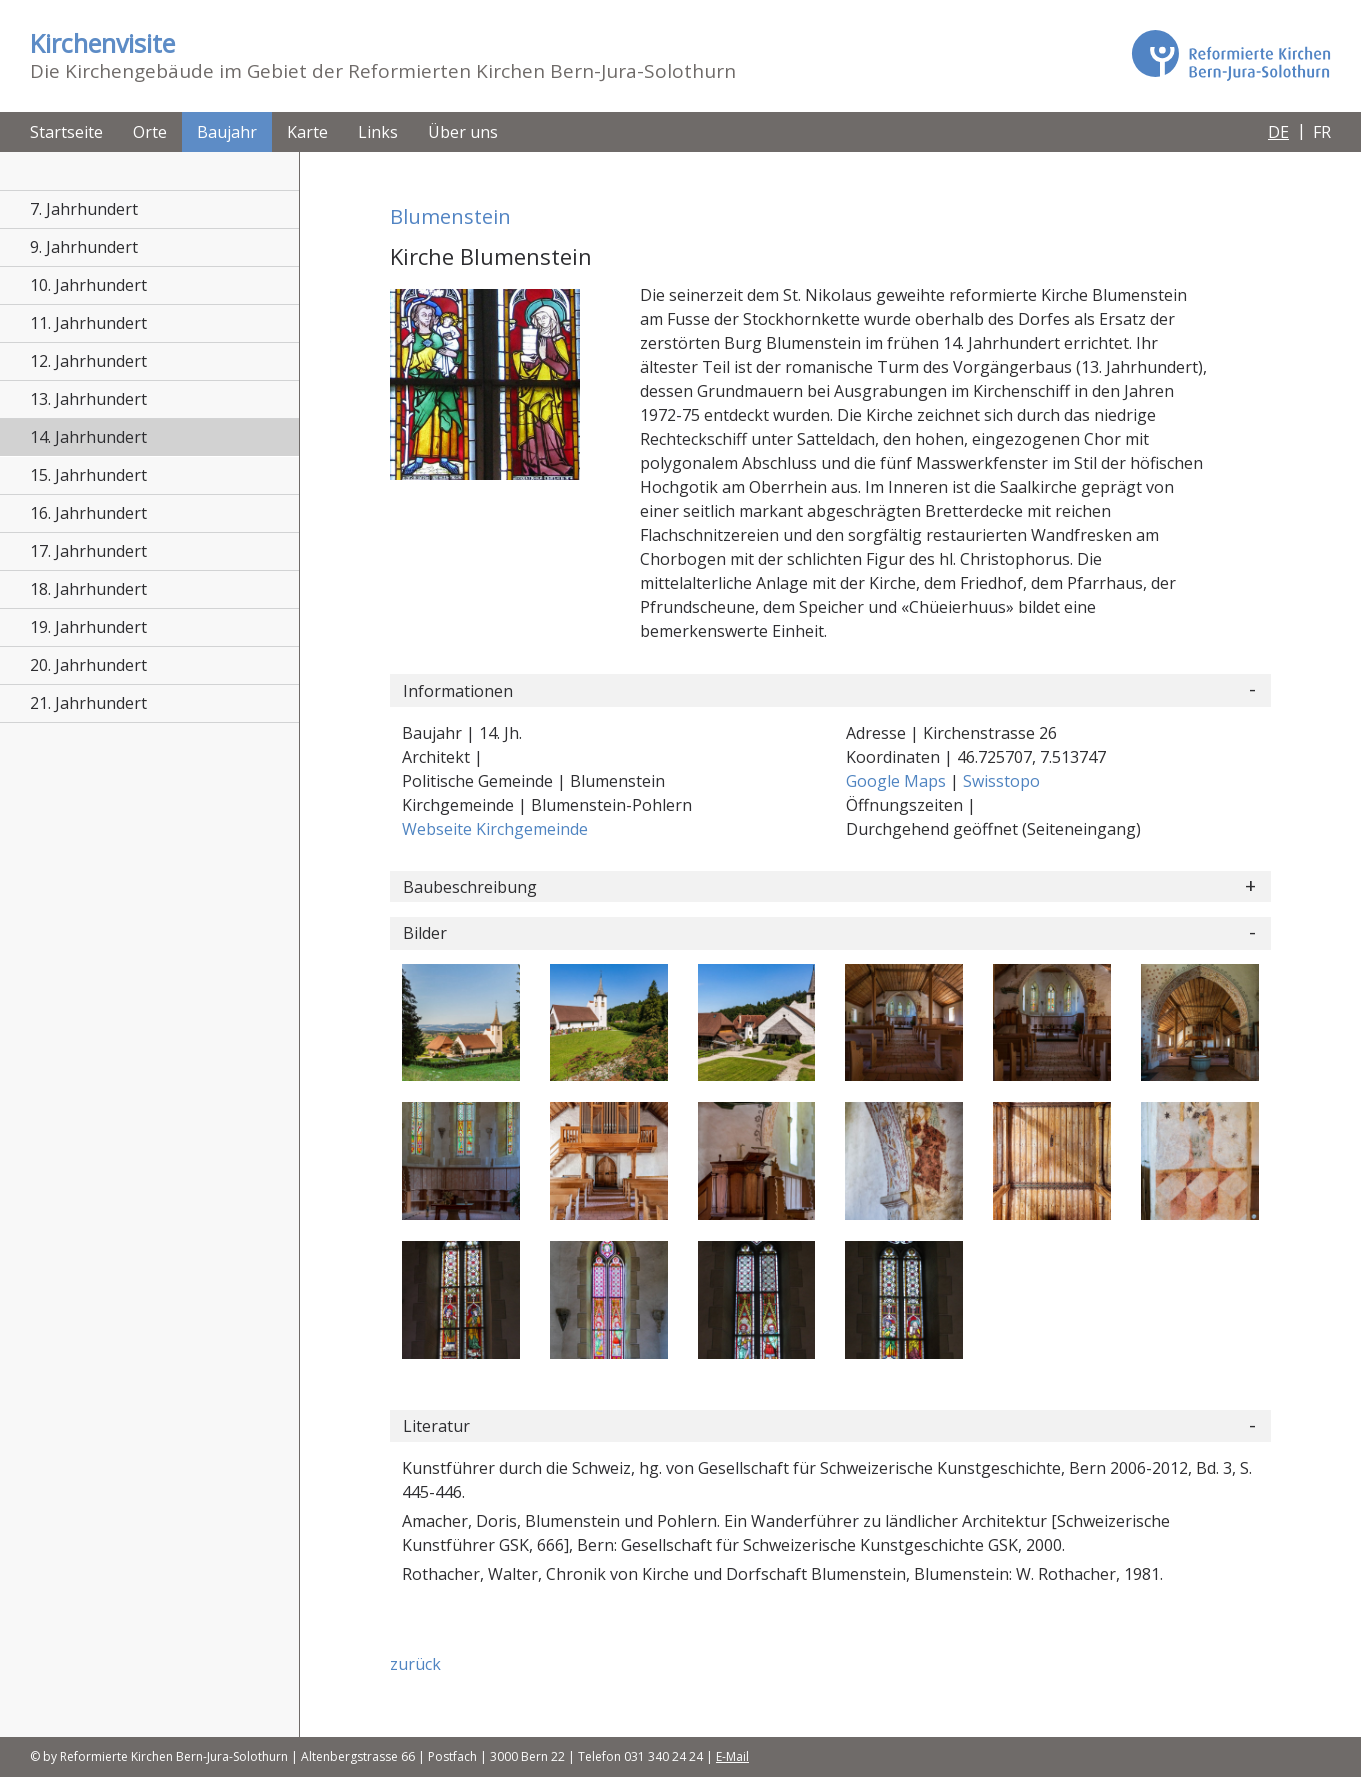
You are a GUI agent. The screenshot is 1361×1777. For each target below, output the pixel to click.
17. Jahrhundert (88, 551)
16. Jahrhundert (88, 513)
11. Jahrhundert (88, 323)
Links (378, 132)
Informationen (458, 691)
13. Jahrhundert (88, 399)
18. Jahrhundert (88, 589)
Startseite (66, 132)
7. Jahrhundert (84, 209)
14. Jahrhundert (88, 437)
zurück (415, 1664)
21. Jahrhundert (88, 703)
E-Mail (732, 1756)
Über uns (463, 132)
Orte (150, 132)
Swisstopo (1001, 781)
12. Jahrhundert (88, 361)
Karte (307, 132)
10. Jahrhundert (88, 285)
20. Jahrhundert (88, 665)
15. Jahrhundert (88, 475)
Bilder (425, 933)
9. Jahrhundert (84, 247)
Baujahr (227, 132)
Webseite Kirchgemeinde (495, 829)
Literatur (436, 1426)
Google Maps (898, 781)
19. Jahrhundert (88, 627)
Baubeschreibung (470, 887)
